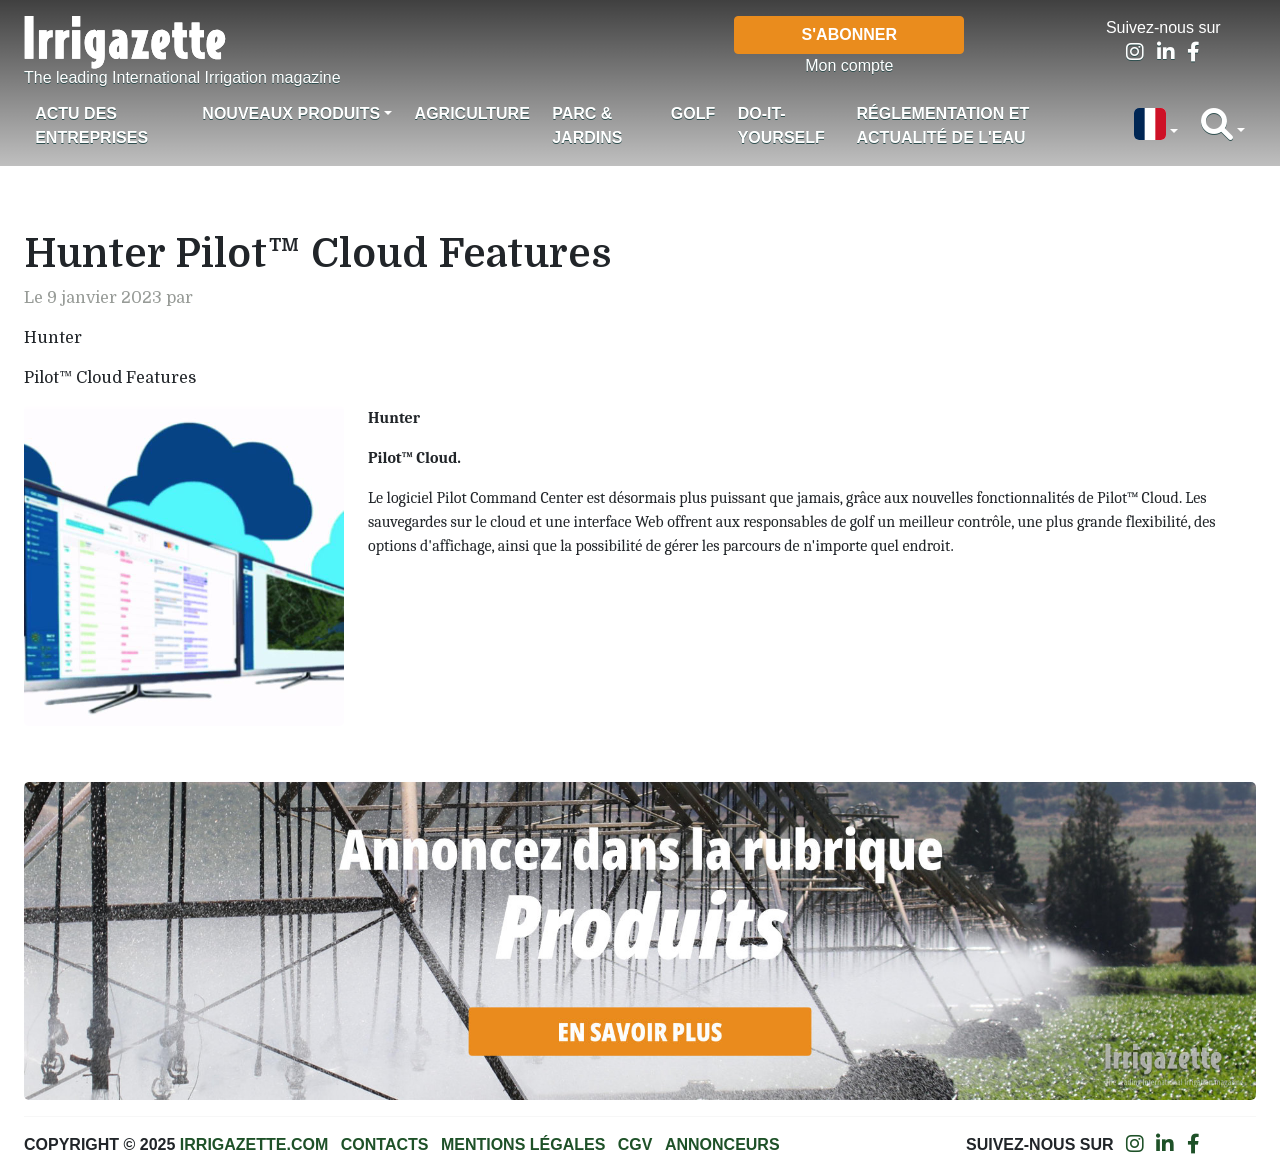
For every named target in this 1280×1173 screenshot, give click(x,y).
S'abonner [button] (849, 34)
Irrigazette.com (254, 1144)
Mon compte (849, 65)
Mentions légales (523, 1144)
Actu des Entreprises (91, 125)
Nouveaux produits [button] (291, 113)
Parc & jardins (587, 125)
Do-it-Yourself (781, 125)
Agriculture (472, 113)
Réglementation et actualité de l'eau (943, 125)
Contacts (385, 1144)
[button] (1156, 126)
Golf (693, 113)
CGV (635, 1144)
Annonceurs (722, 1144)
